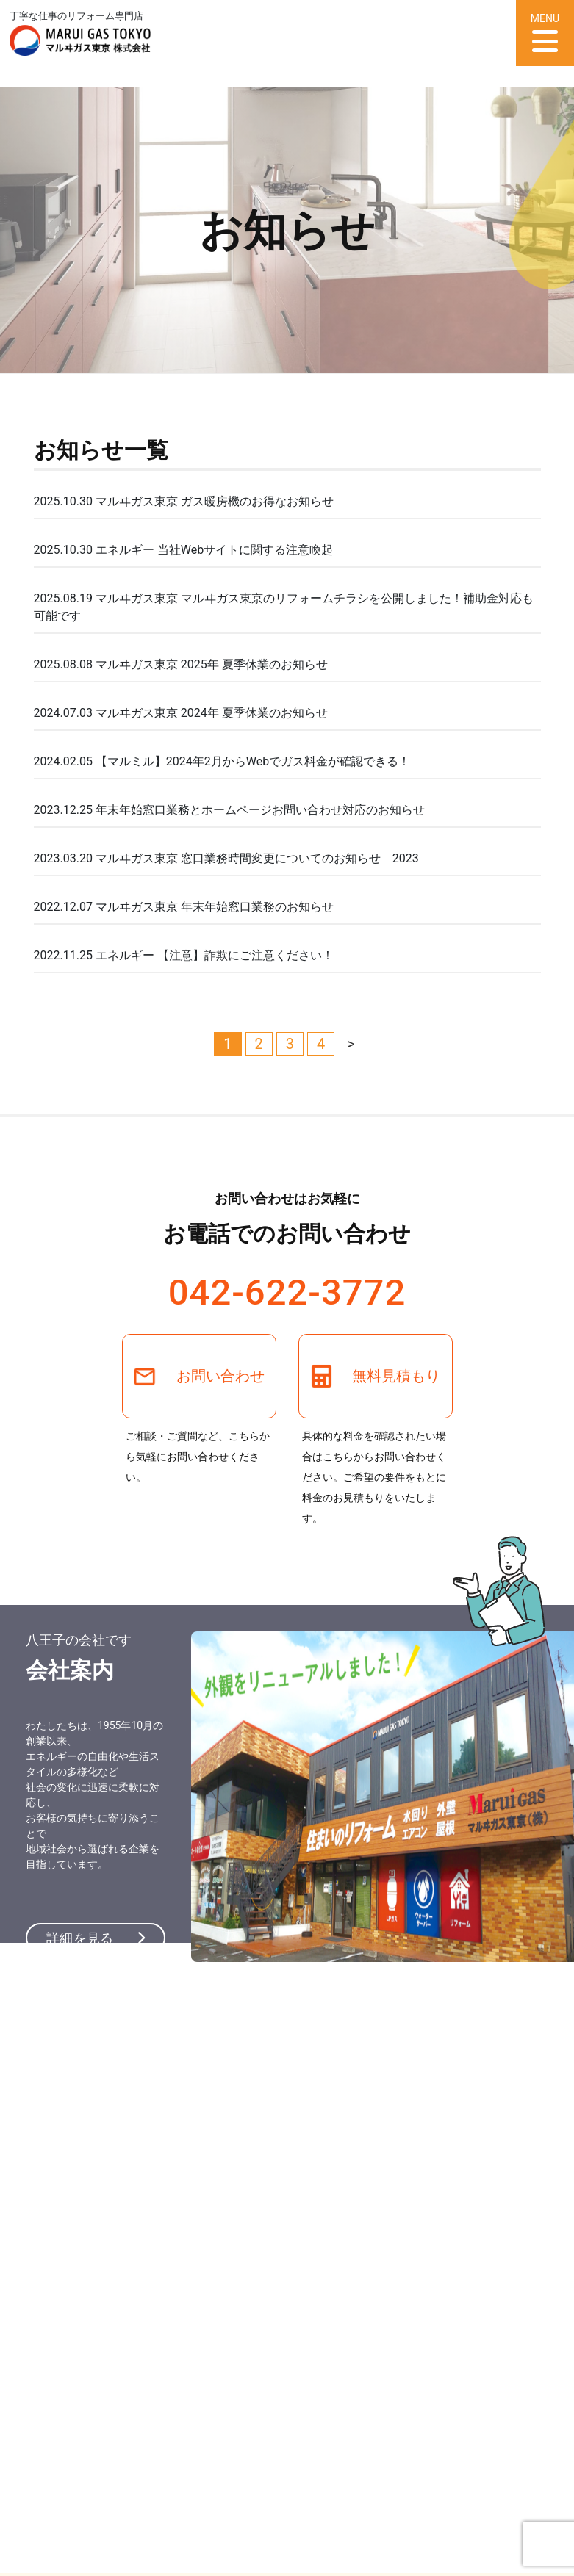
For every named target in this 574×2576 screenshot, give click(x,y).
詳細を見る (95, 1938)
